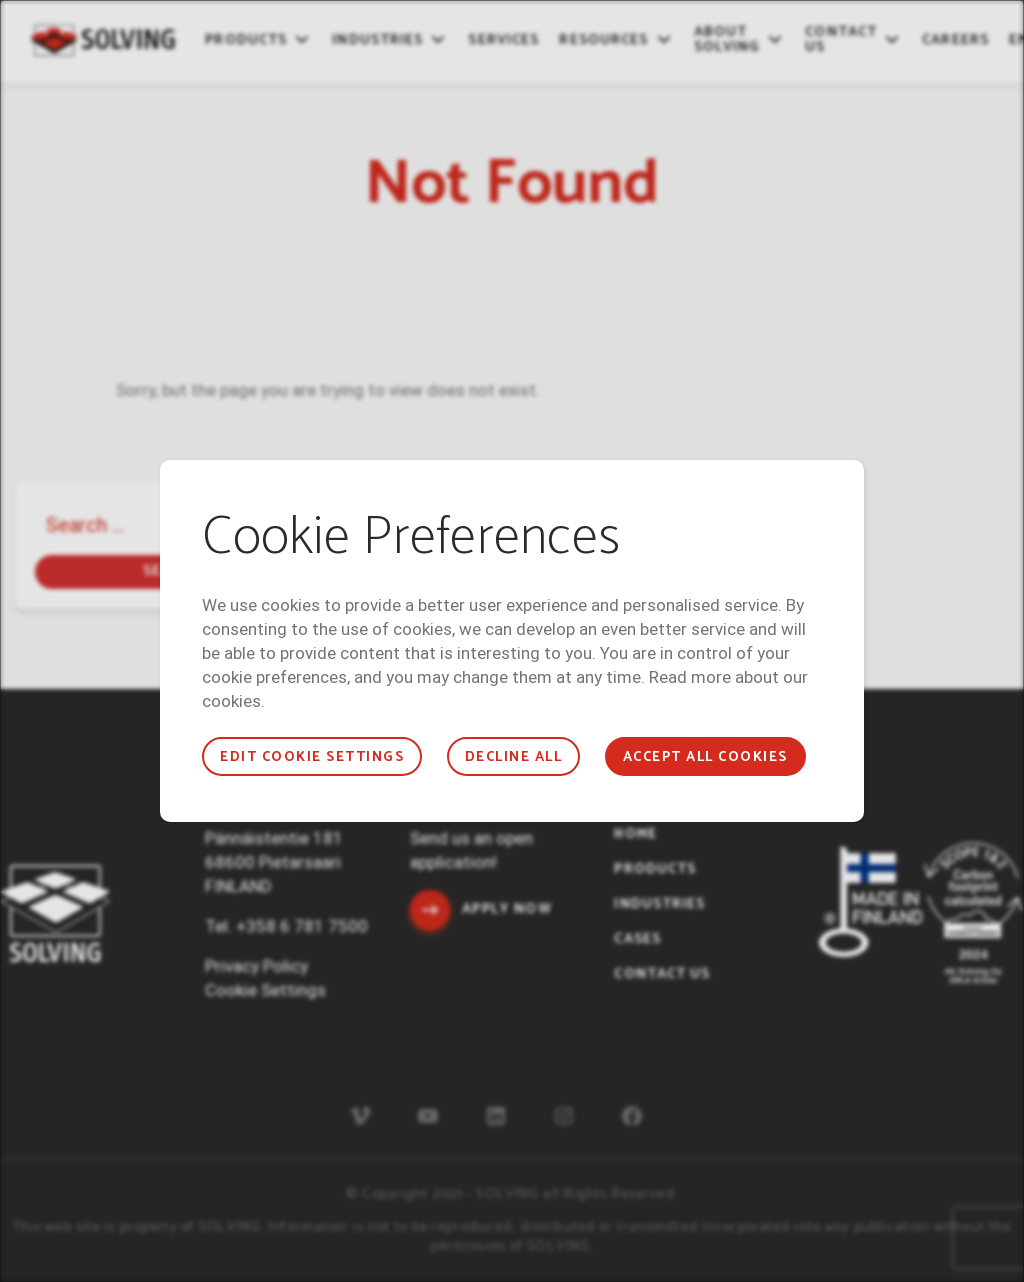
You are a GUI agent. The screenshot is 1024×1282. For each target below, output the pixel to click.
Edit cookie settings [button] (312, 757)
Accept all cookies (705, 757)
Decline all (513, 757)
